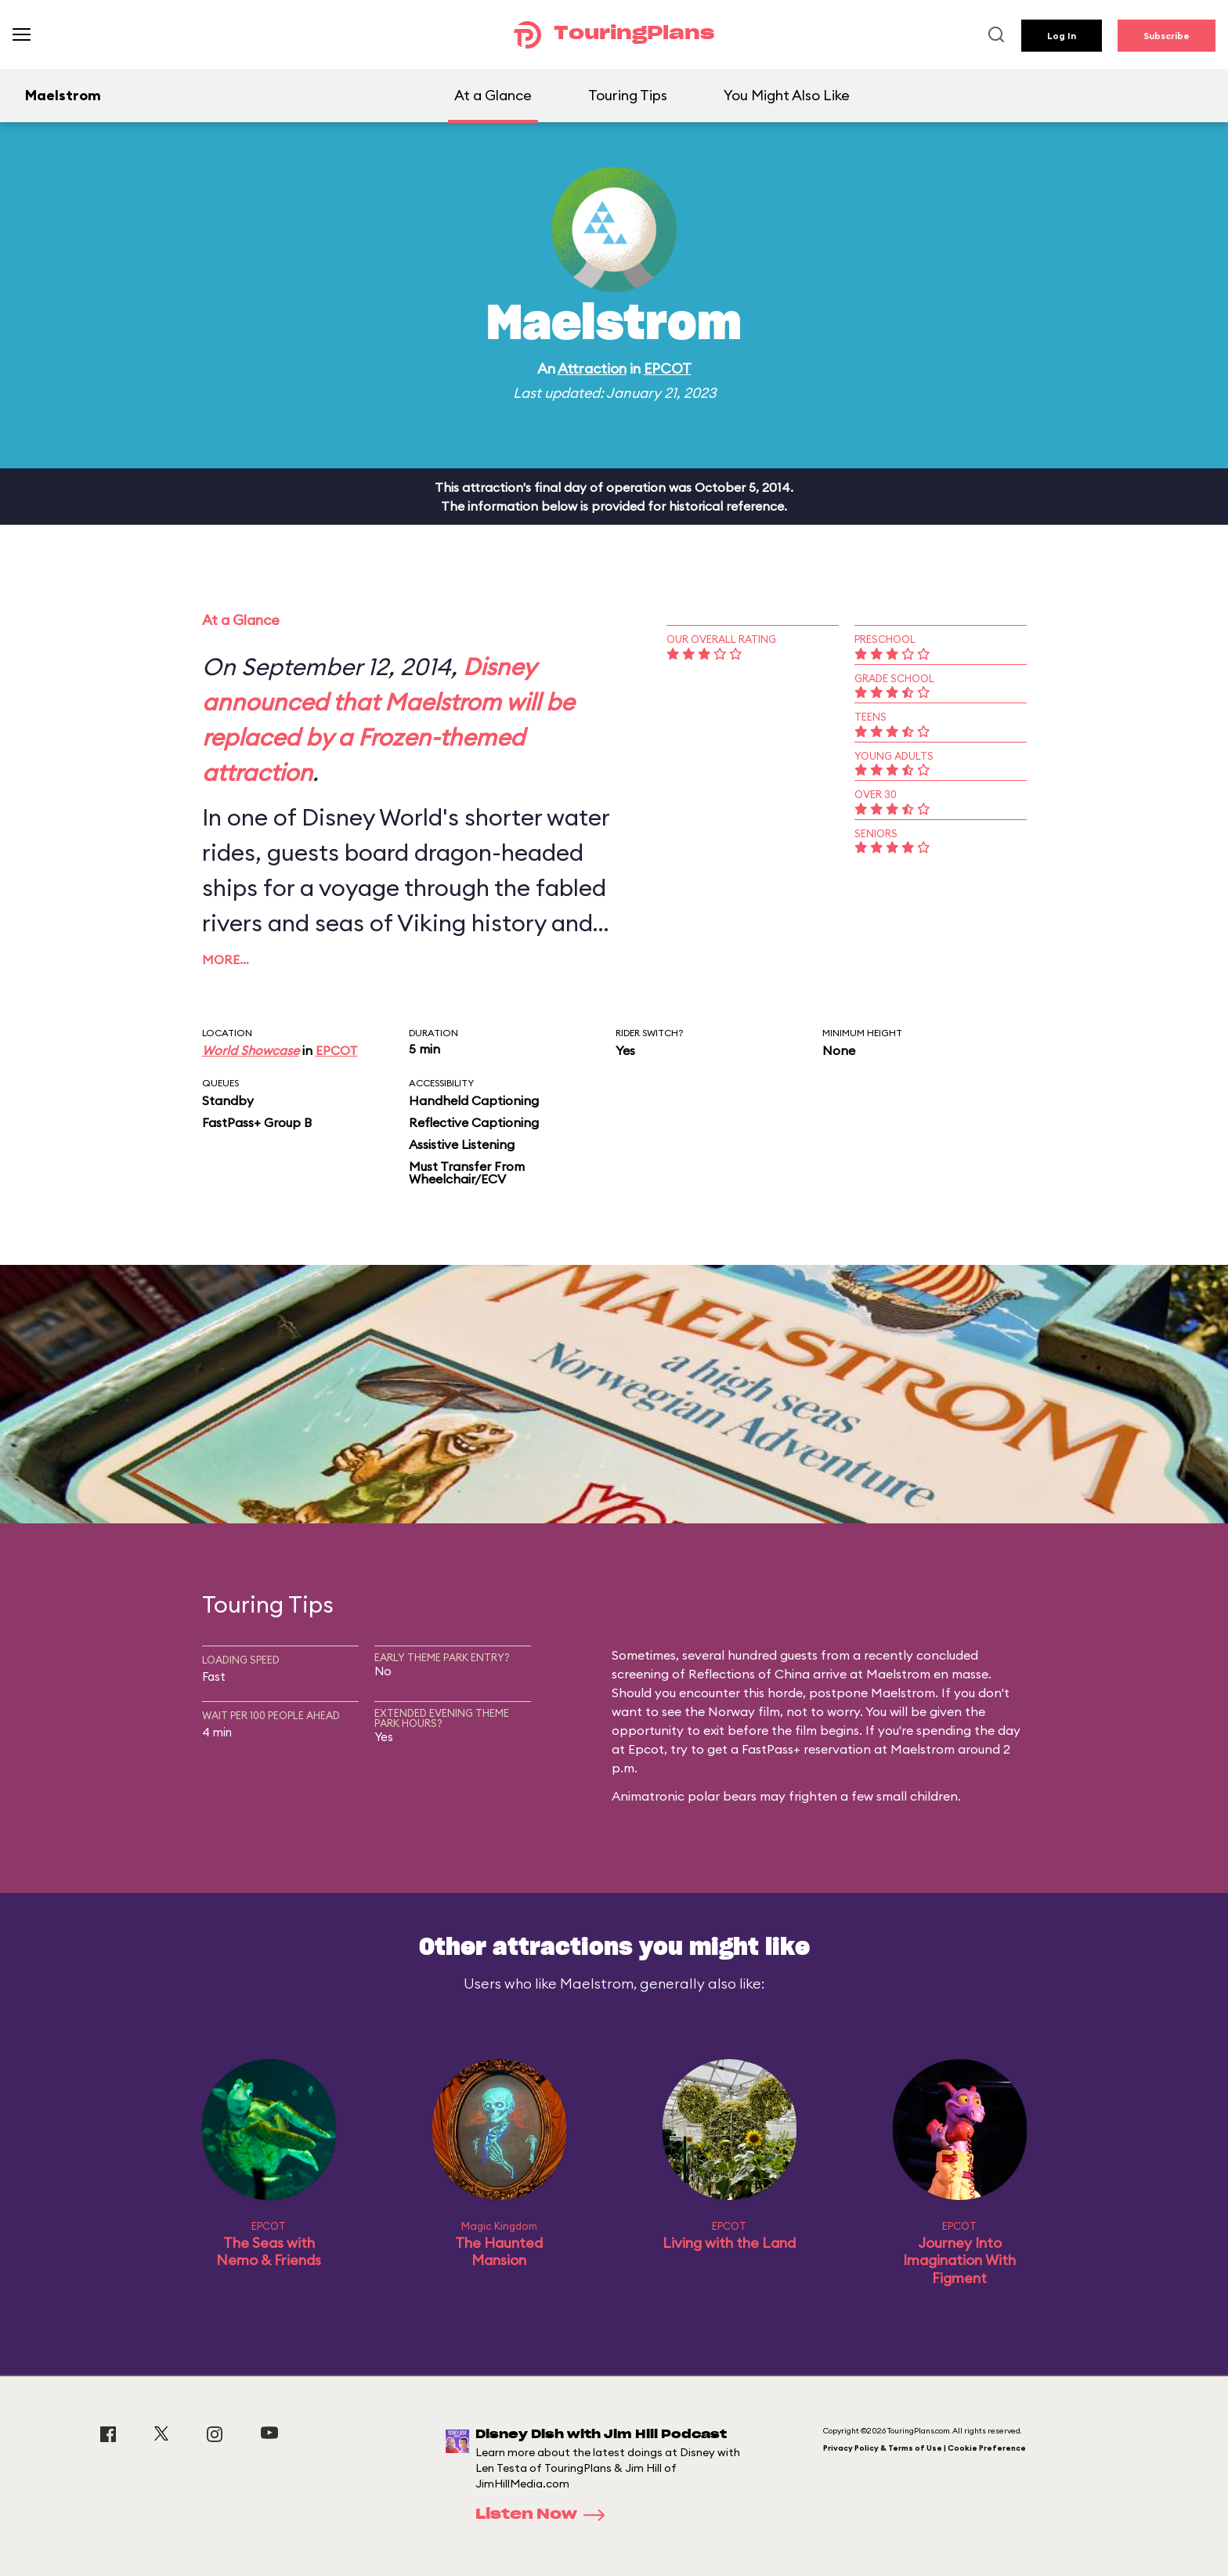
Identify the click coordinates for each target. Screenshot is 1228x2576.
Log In (1061, 36)
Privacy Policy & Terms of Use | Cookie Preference (924, 2448)
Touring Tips (627, 95)
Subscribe (1166, 36)
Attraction (592, 368)
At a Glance (493, 95)
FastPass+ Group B (257, 1122)
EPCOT (668, 368)
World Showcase (250, 1050)
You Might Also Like (787, 95)
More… (225, 959)
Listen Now (545, 2515)
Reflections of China (749, 1674)
